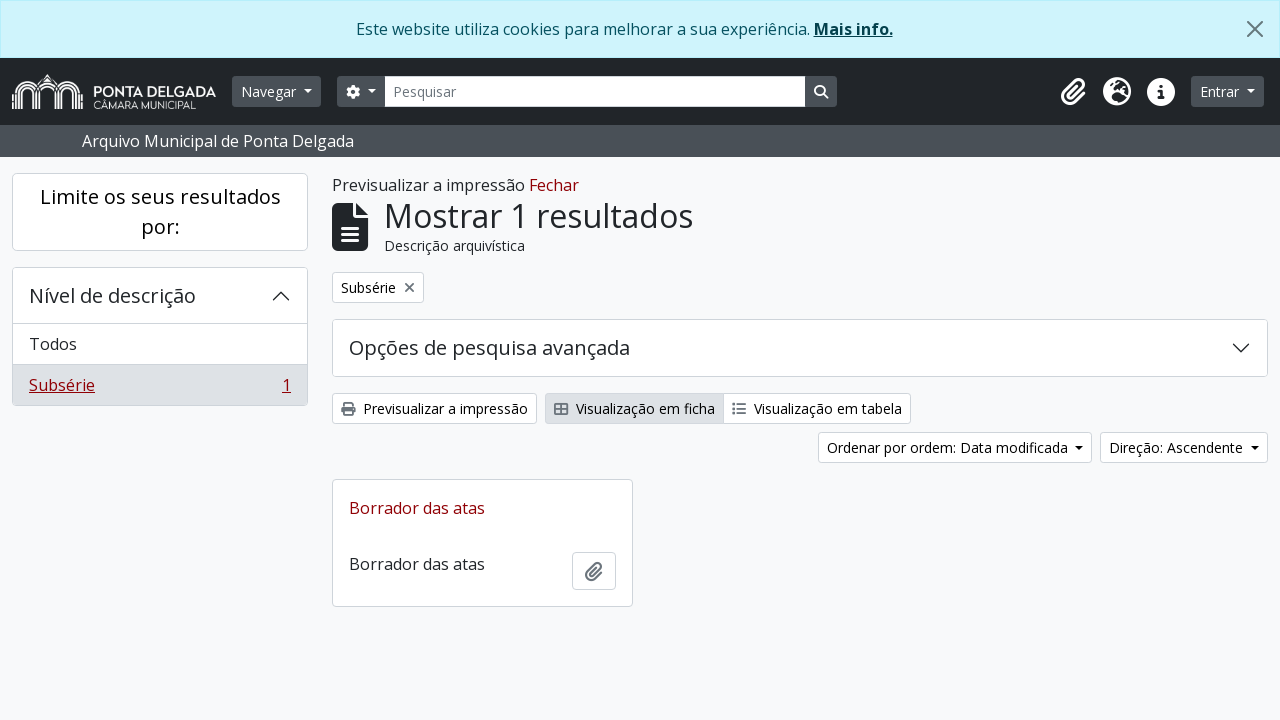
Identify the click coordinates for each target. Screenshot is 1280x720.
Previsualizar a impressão (434, 408)
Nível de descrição (112, 295)
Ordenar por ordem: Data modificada (949, 447)
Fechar (554, 185)
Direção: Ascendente (1178, 447)
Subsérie (159, 389)
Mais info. (853, 29)
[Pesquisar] (595, 91)
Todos (53, 344)
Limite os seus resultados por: (160, 211)
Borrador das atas (417, 508)
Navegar (270, 91)
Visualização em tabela (817, 408)
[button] (1073, 92)
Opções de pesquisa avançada (489, 347)
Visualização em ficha (634, 408)
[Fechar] (1255, 29)
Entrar (1221, 91)
